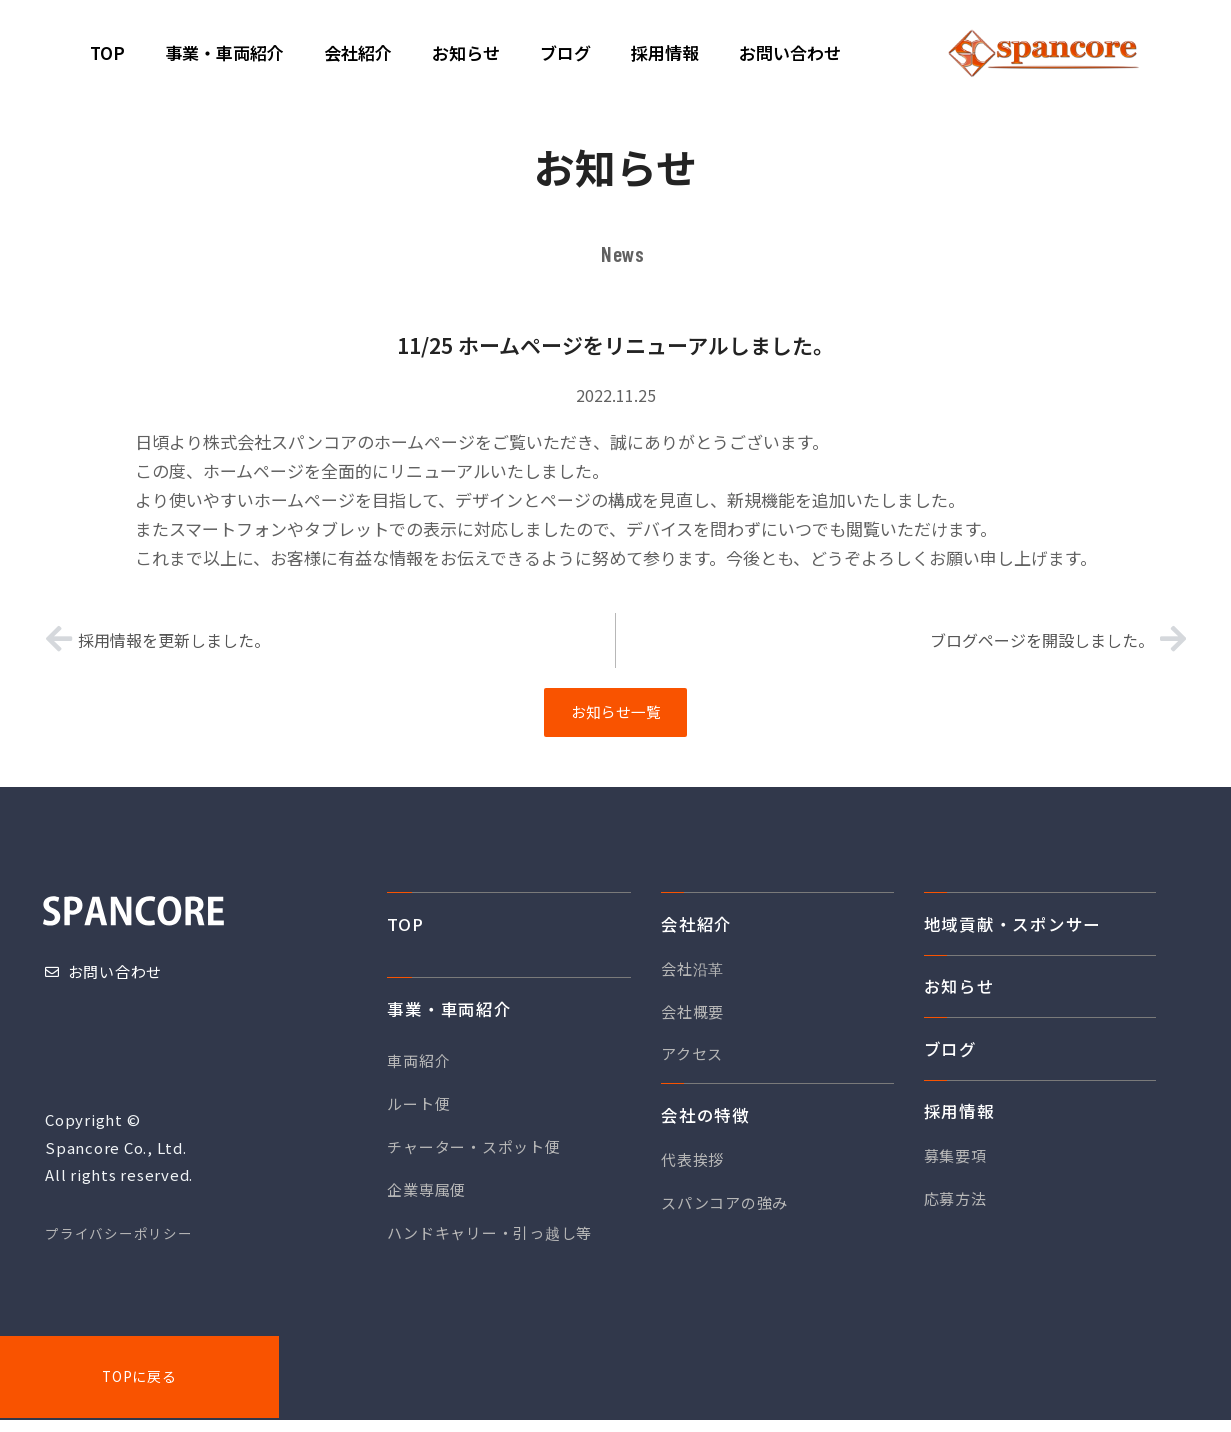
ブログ (950, 1055)
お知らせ (959, 993)
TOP (405, 930)
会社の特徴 (705, 1121)
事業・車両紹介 (449, 1015)
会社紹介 (696, 930)
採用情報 (959, 1118)
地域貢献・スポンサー (1013, 930)
